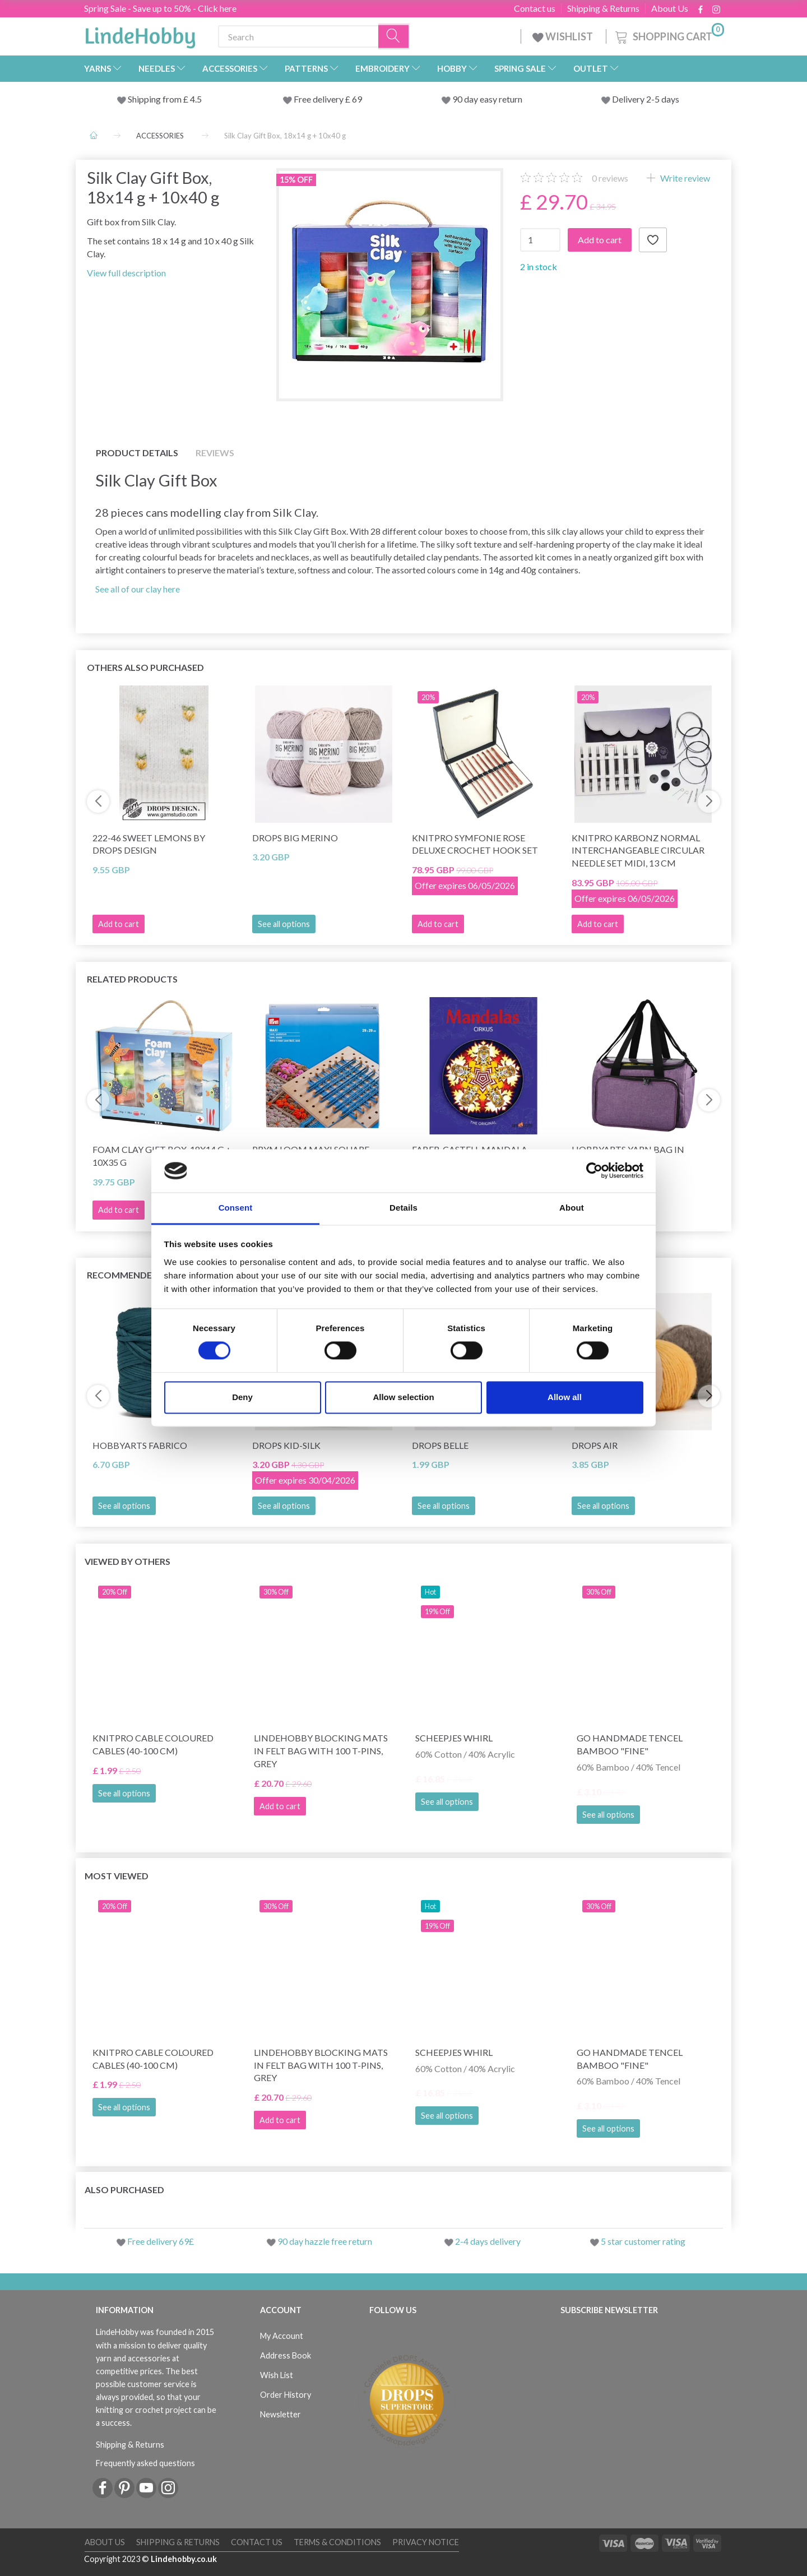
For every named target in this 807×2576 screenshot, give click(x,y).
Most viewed (117, 1875)
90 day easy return (487, 99)
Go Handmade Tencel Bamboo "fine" (630, 1744)
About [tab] (571, 1207)
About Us (669, 8)
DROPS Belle (440, 1445)
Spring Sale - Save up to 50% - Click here (160, 8)
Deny (242, 1397)
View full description (126, 272)
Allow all (565, 1397)
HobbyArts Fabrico (139, 1445)
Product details (137, 452)
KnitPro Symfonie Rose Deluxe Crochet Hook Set (475, 844)
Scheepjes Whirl (454, 1737)
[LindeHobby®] (140, 34)
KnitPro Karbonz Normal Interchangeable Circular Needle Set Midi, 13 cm (638, 850)
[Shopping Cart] (668, 35)
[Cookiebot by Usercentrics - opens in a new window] (594, 1170)
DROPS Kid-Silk (286, 1445)
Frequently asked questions (145, 2463)
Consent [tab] (236, 1207)
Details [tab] (403, 1207)
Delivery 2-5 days (645, 99)
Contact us (534, 8)
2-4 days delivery (488, 2241)
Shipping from (155, 99)
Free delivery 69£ (160, 2241)
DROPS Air (595, 1445)
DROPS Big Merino (295, 837)
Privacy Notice (425, 2542)
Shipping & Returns (603, 8)
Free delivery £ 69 (328, 99)
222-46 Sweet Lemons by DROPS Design (148, 844)
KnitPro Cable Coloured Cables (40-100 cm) (153, 1744)
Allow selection (403, 1397)
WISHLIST (563, 36)
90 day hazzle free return (324, 2241)
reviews (610, 178)
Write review (684, 178)
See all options (284, 924)
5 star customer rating (643, 2241)
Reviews (215, 452)
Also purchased (124, 2189)
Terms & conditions (337, 2542)
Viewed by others (127, 1561)
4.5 (195, 99)
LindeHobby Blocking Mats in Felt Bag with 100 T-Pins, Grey (321, 1750)
